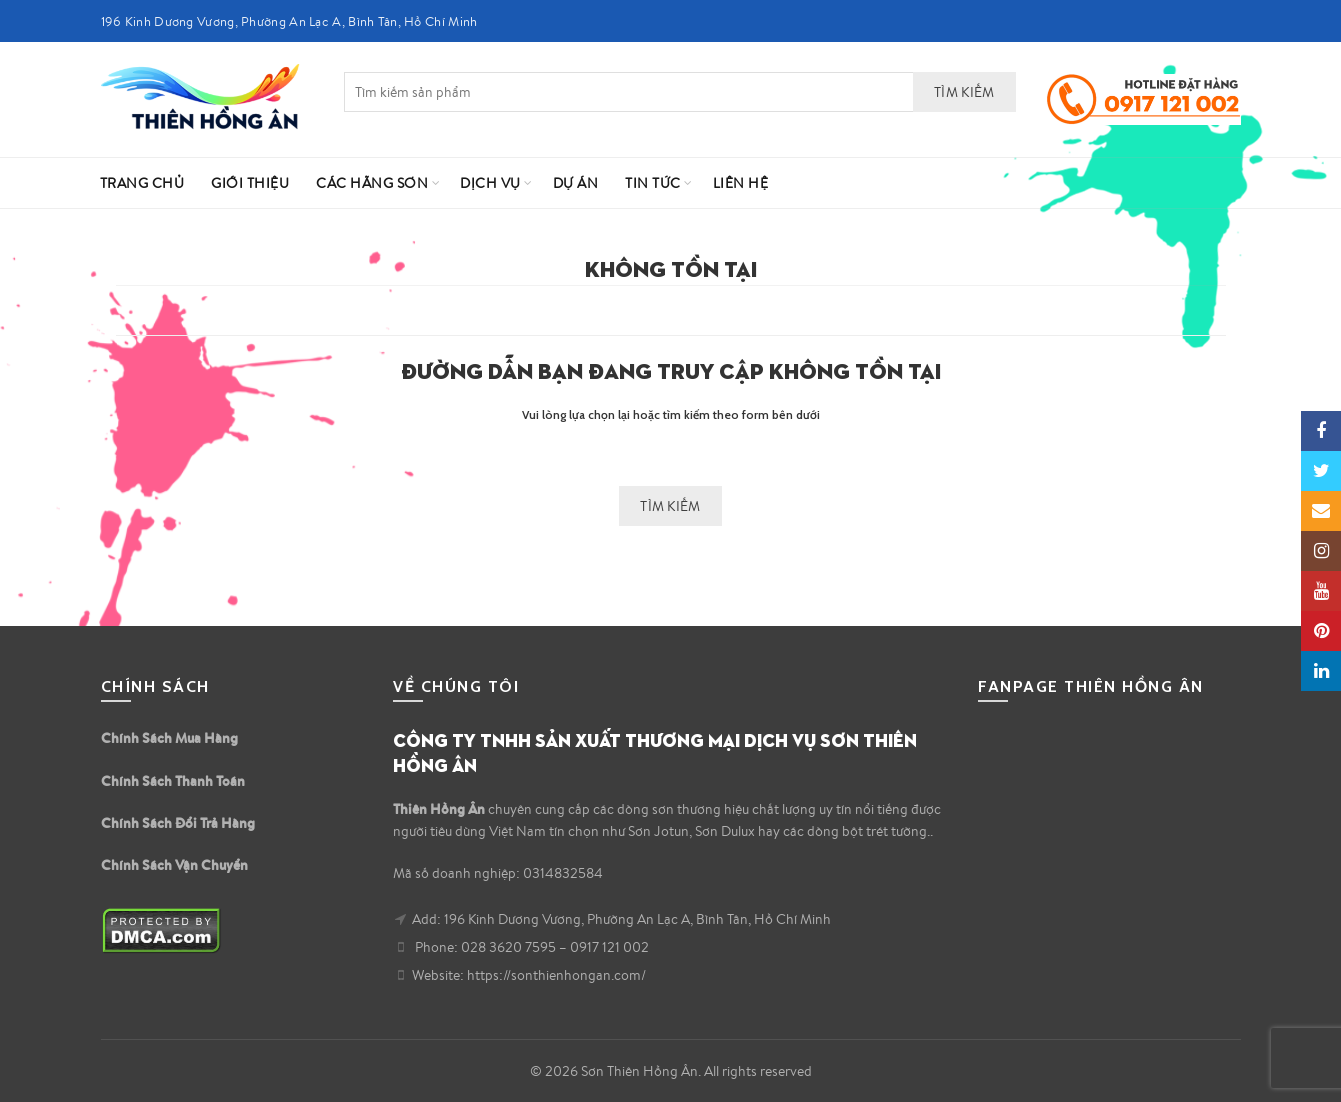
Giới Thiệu (250, 183)
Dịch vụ (490, 183)
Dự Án (576, 183)
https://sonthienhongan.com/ (556, 975)
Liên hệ (741, 183)
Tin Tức (653, 183)
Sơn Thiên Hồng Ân (639, 1071)
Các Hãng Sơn (372, 183)
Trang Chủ (142, 183)
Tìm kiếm (964, 92)
